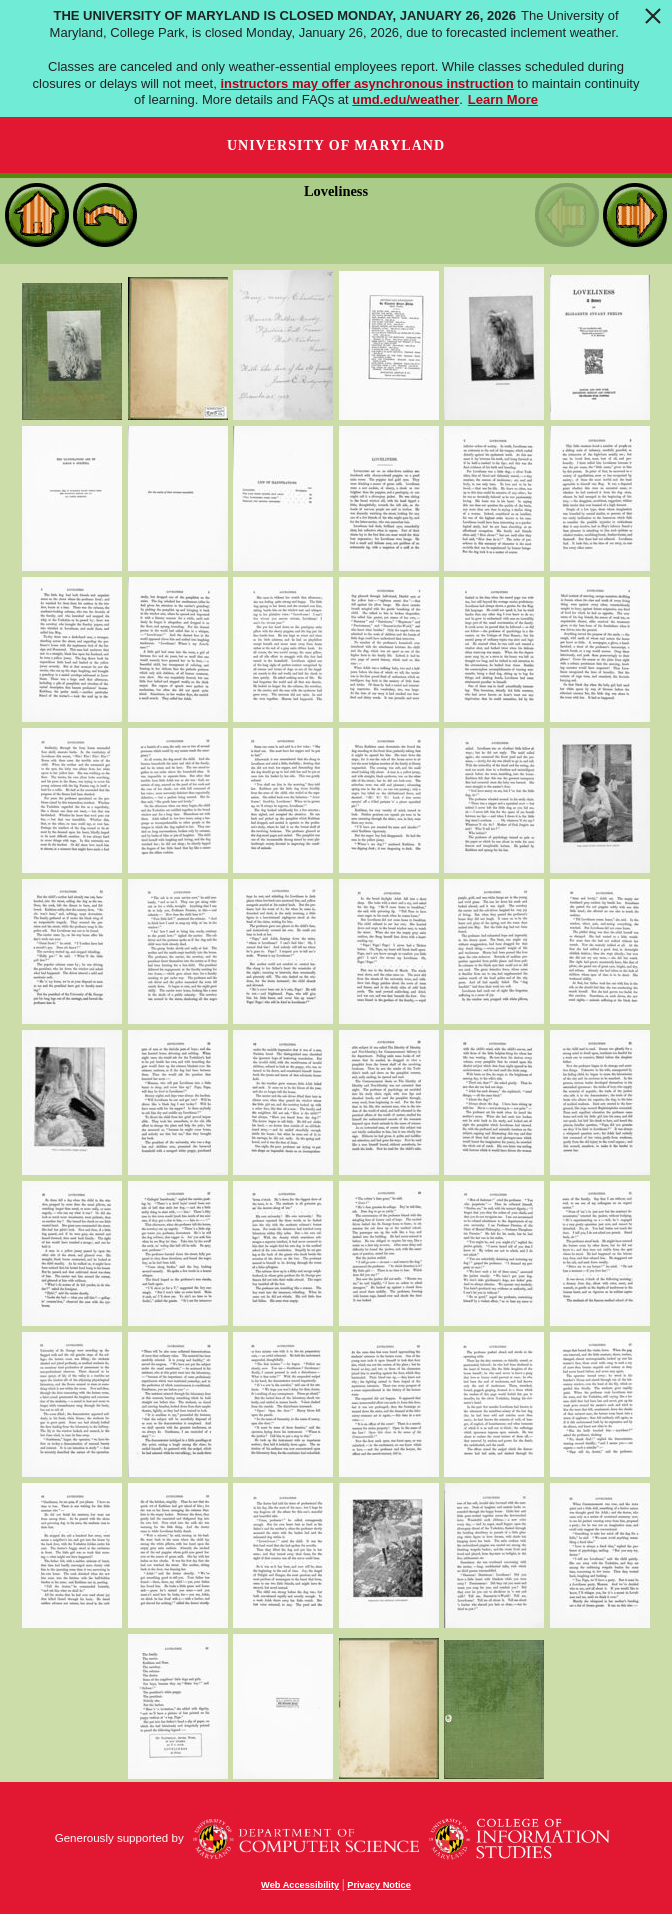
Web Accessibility (300, 1885)
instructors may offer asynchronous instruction (366, 83)
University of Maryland (336, 145)
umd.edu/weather (405, 99)
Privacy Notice (379, 1885)
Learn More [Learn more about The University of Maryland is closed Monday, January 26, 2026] (503, 99)
